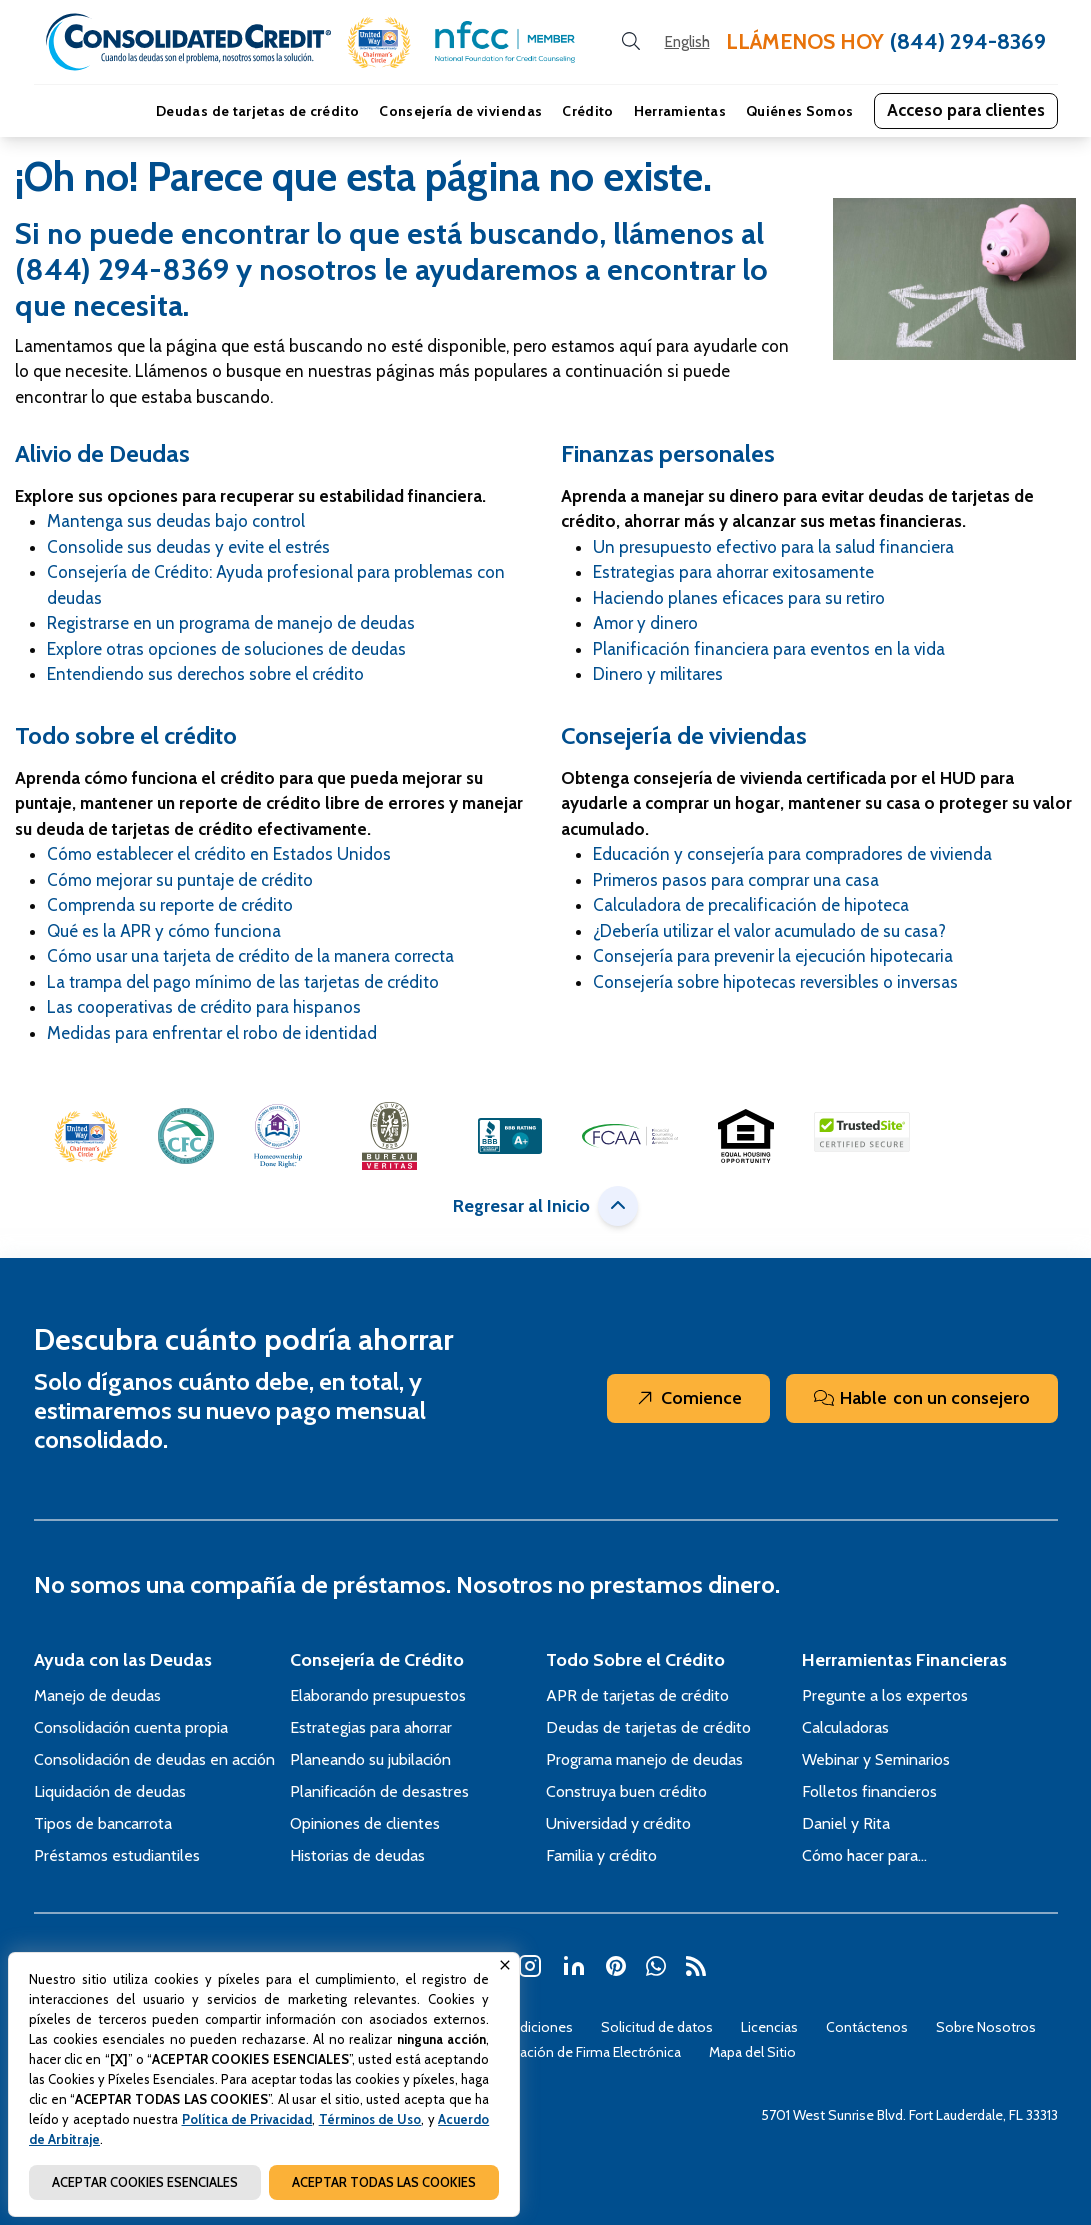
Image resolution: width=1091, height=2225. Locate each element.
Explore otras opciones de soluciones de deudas (226, 649)
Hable (922, 1398)
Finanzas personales (668, 453)
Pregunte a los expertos (885, 1695)
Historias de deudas (357, 1855)
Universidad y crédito (618, 1823)
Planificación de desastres (379, 1791)
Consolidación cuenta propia (131, 1727)
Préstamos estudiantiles (117, 1855)
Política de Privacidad (247, 2119)
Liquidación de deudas (110, 1791)
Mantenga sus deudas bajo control (176, 521)
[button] (379, 42)
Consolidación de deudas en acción (154, 1759)
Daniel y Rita (846, 1823)
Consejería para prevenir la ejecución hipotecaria (773, 956)
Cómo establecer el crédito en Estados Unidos (219, 854)
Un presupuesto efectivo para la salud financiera (773, 547)
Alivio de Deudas (102, 453)
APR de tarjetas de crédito (637, 1695)
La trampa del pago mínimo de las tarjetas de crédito (243, 982)
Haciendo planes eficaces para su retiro (739, 598)
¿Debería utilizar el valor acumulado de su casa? (769, 931)
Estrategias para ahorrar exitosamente (733, 572)
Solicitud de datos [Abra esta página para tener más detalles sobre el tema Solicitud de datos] (657, 2027)
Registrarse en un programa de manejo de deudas (231, 623)
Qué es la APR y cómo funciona (164, 931)
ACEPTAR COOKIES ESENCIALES (145, 2182)
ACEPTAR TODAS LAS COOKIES (384, 2182)
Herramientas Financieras (904, 1660)
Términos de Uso (370, 2119)
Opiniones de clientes (365, 1823)
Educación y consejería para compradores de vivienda (792, 854)
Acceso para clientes (966, 110)
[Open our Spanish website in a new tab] (687, 42)
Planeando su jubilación (370, 1759)
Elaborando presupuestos (378, 1695)
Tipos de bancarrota (103, 1823)
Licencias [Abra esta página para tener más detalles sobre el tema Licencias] (769, 2027)
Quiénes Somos (800, 111)
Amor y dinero (645, 623)
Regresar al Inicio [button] (545, 1206)
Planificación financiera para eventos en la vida (769, 649)
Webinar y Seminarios (876, 1759)
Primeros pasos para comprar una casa (736, 880)
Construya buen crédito (626, 1791)
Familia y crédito (601, 1855)
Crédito (587, 111)
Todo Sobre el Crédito (635, 1660)
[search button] (631, 42)
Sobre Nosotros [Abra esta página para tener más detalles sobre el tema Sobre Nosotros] (986, 2027)
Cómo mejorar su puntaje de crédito (180, 880)
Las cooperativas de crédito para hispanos (204, 1007)
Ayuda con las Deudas (123, 1660)
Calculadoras (845, 1727)
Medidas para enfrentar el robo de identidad (212, 1033)
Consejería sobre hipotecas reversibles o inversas (775, 982)
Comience (688, 1398)
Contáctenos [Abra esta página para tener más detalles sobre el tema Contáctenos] (867, 2027)
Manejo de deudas (97, 1695)
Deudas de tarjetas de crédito (257, 111)
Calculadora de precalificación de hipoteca (751, 905)
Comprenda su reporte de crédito (170, 905)
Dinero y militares (658, 674)
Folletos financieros (869, 1791)
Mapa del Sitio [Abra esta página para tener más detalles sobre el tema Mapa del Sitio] (752, 2052)
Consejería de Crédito (377, 1660)
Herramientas (680, 111)
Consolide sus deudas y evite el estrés (188, 547)
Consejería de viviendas (460, 111)
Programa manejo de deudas (644, 1759)
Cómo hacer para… (864, 1855)
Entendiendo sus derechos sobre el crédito (205, 674)
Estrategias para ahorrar (371, 1727)
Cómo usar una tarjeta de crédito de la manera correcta (250, 956)
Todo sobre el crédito (126, 735)
